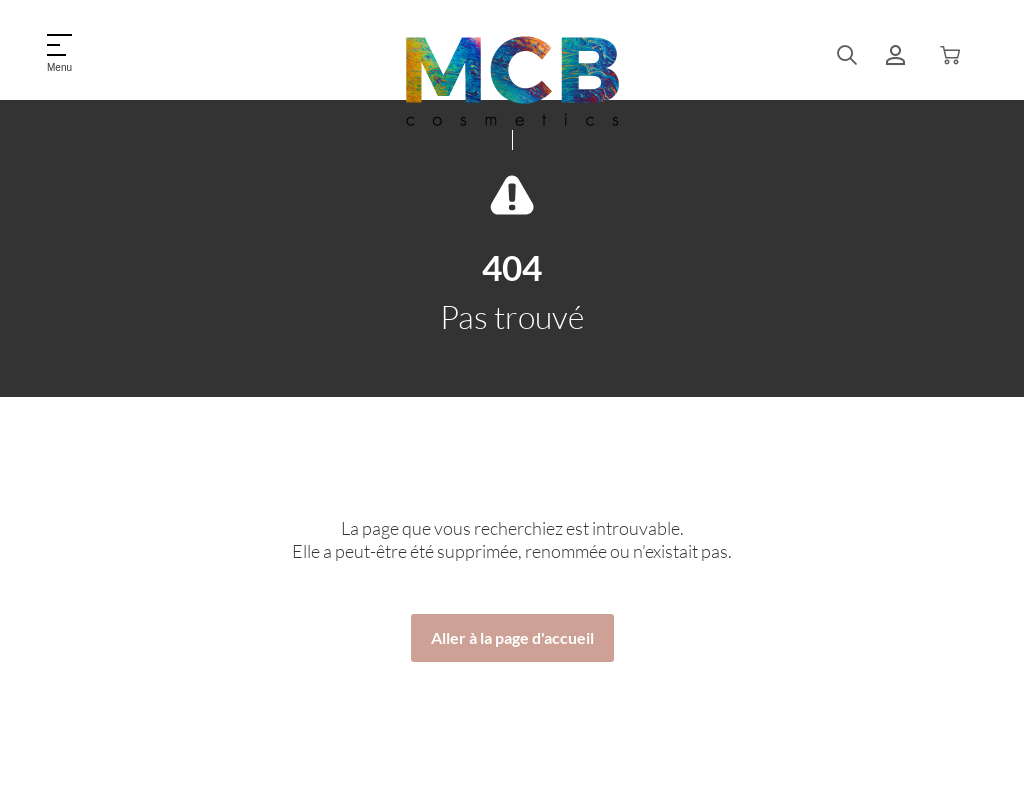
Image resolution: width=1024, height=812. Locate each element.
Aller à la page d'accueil (512, 637)
